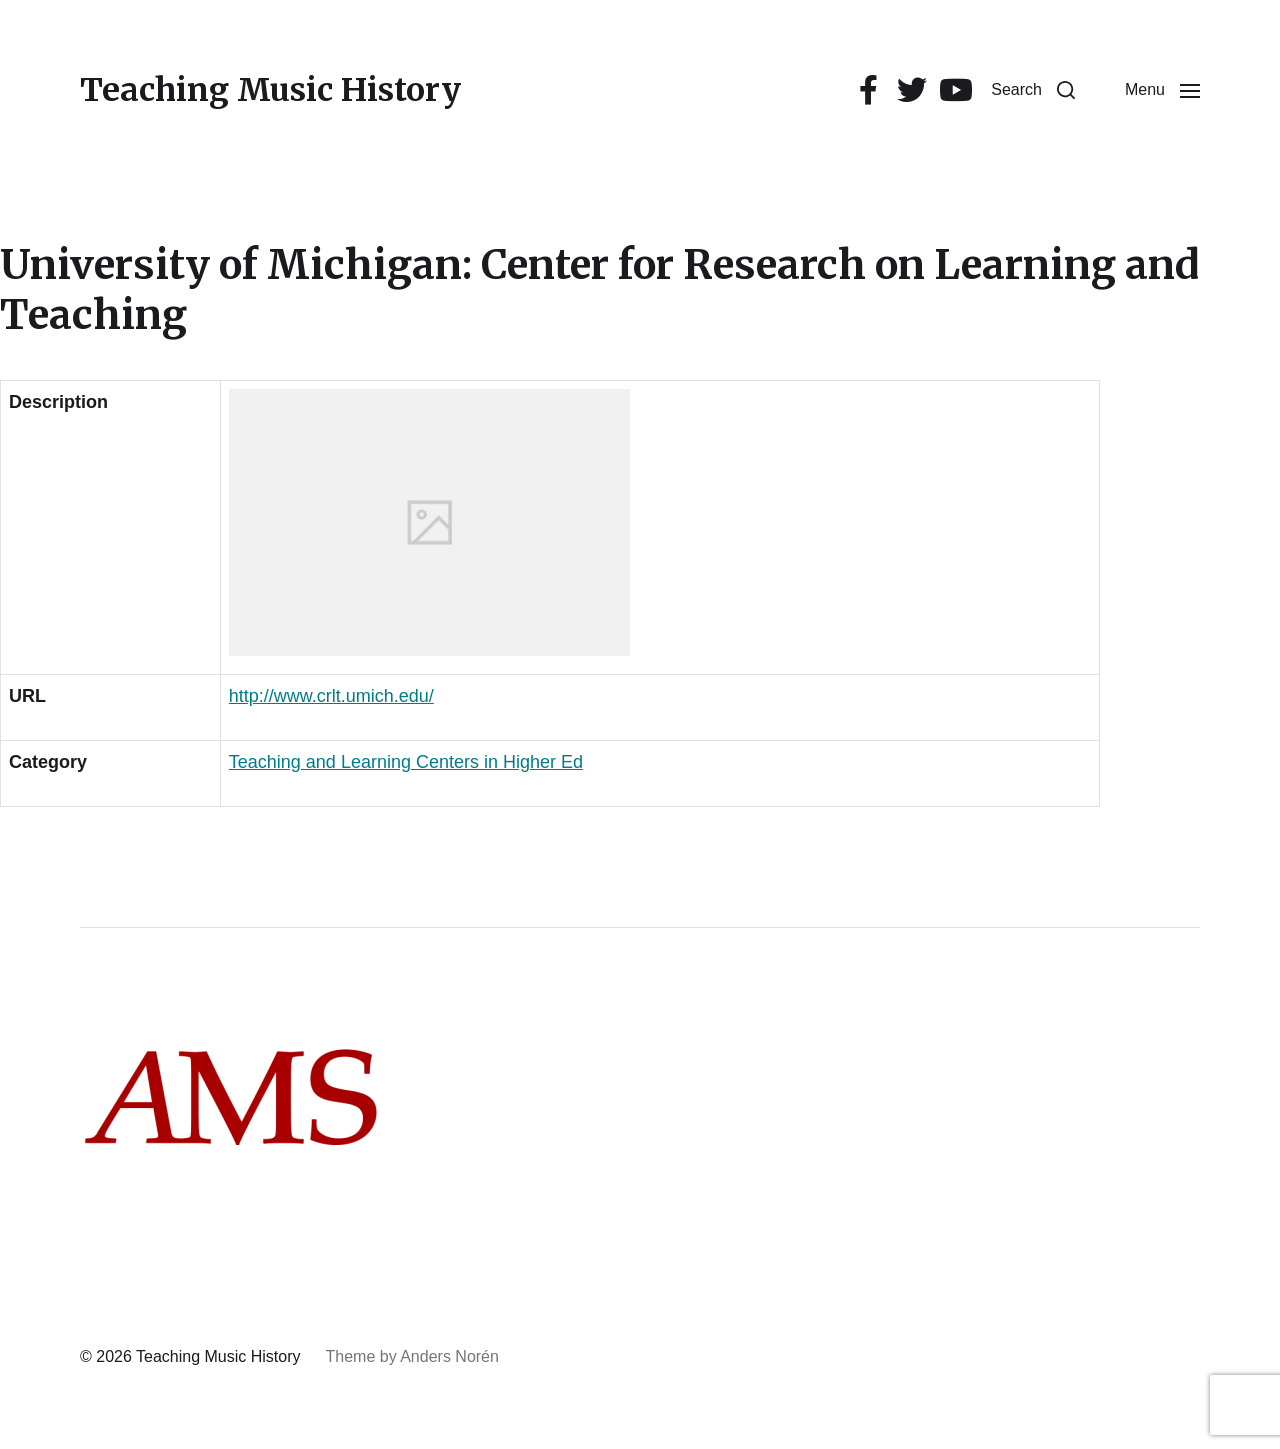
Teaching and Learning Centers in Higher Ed (406, 762)
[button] (1033, 90)
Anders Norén (449, 1356)
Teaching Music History (270, 90)
